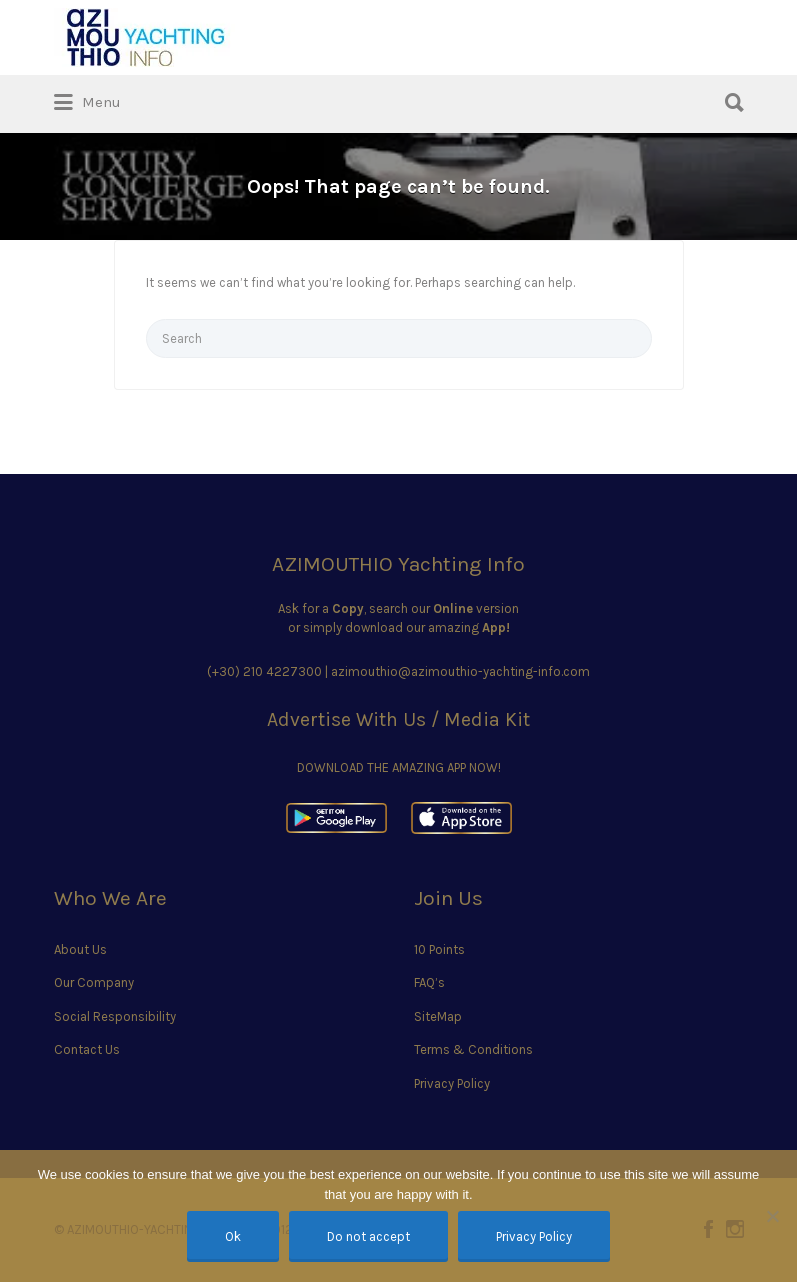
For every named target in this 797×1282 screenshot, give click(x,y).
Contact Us (87, 1049)
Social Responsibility (115, 1016)
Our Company (94, 982)
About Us (80, 949)
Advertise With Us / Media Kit (398, 719)
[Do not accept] (772, 1216)
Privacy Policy (452, 1083)
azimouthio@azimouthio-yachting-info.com (460, 671)
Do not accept (368, 1236)
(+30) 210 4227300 (264, 671)
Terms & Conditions (473, 1049)
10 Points (439, 949)
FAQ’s (429, 982)
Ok (233, 1236)
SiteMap (438, 1016)
